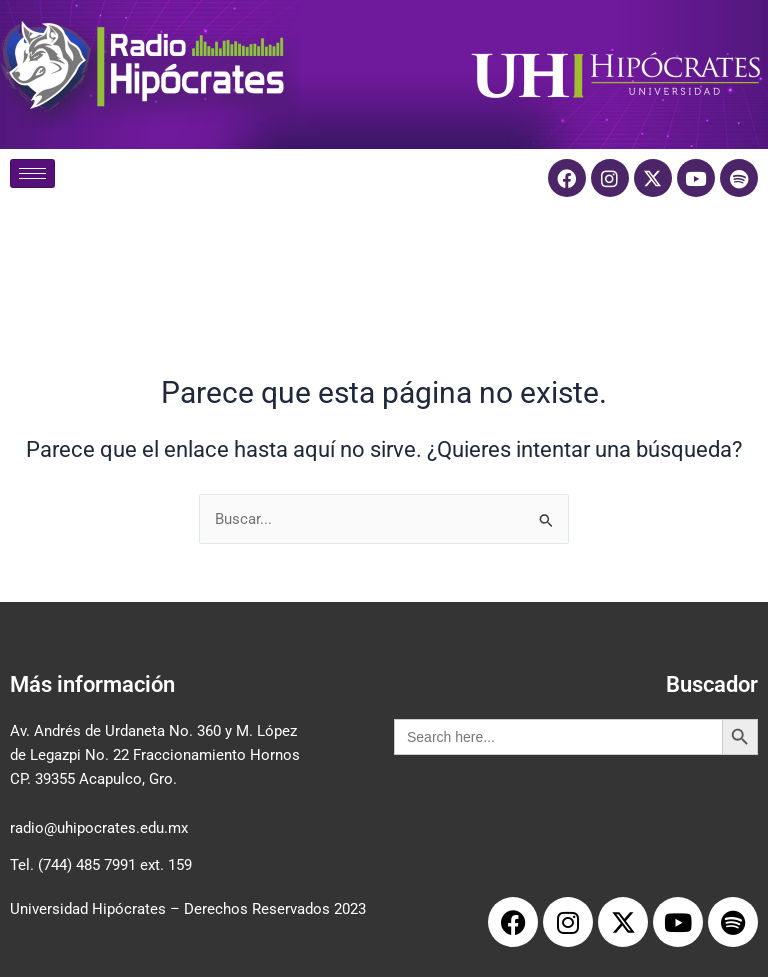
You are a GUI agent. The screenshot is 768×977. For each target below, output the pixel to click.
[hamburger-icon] (32, 173)
